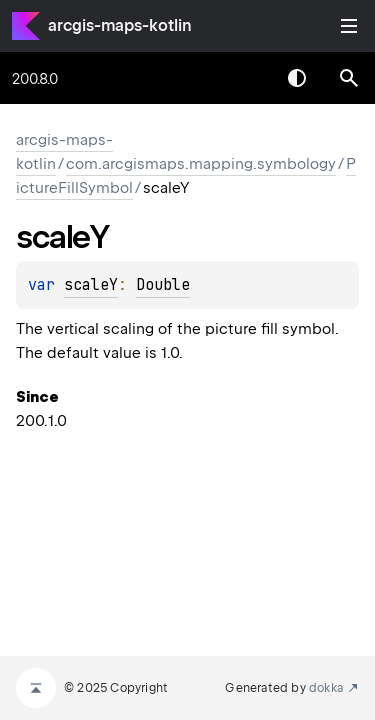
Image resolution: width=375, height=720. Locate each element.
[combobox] (245, 78)
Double (163, 285)
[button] (349, 78)
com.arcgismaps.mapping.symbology (201, 164)
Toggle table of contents (349, 26)
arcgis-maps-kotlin (120, 25)
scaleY (91, 285)
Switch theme (297, 78)
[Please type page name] (349, 78)
